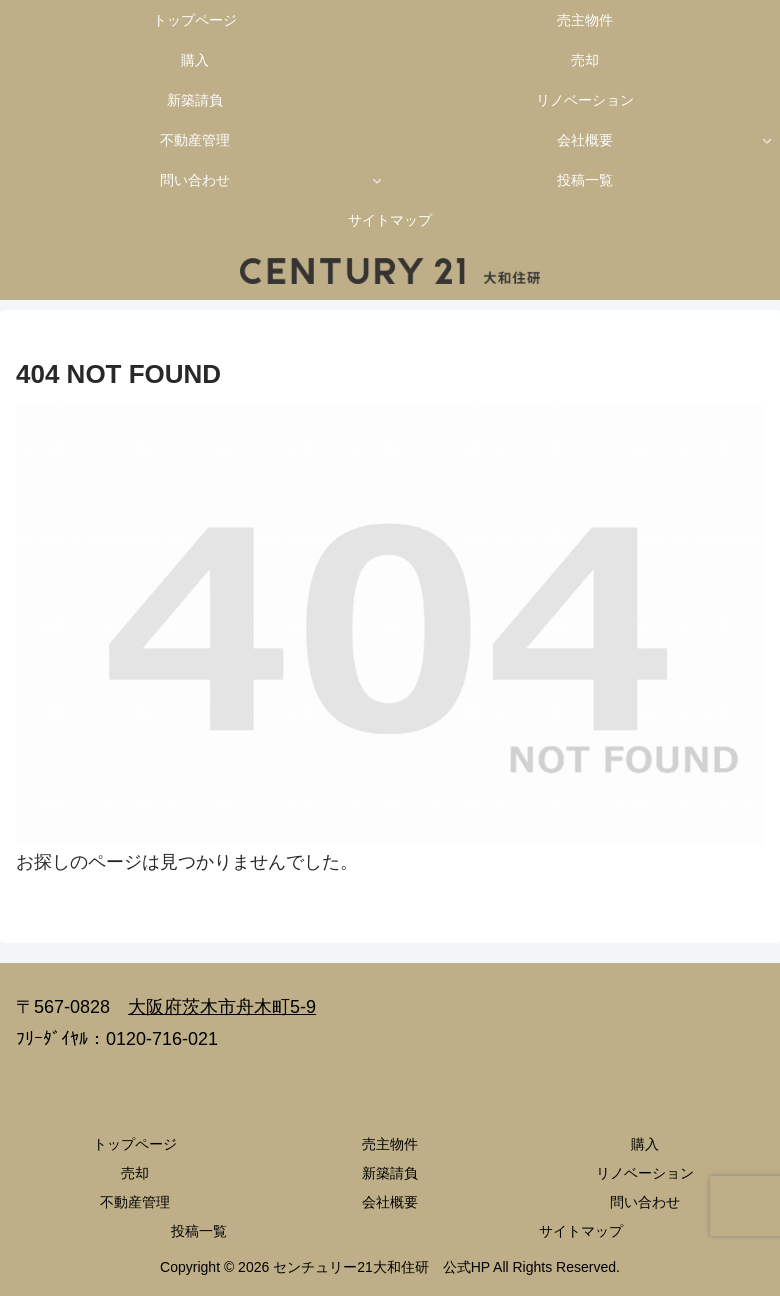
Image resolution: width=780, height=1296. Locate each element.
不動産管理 (135, 1202)
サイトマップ (581, 1231)
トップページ (135, 1144)
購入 (645, 1144)
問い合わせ (645, 1202)
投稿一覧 (199, 1231)
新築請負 (390, 1173)
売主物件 (390, 1144)
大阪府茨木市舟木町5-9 (222, 1007)
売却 (135, 1173)
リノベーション (645, 1173)
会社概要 (390, 1202)
